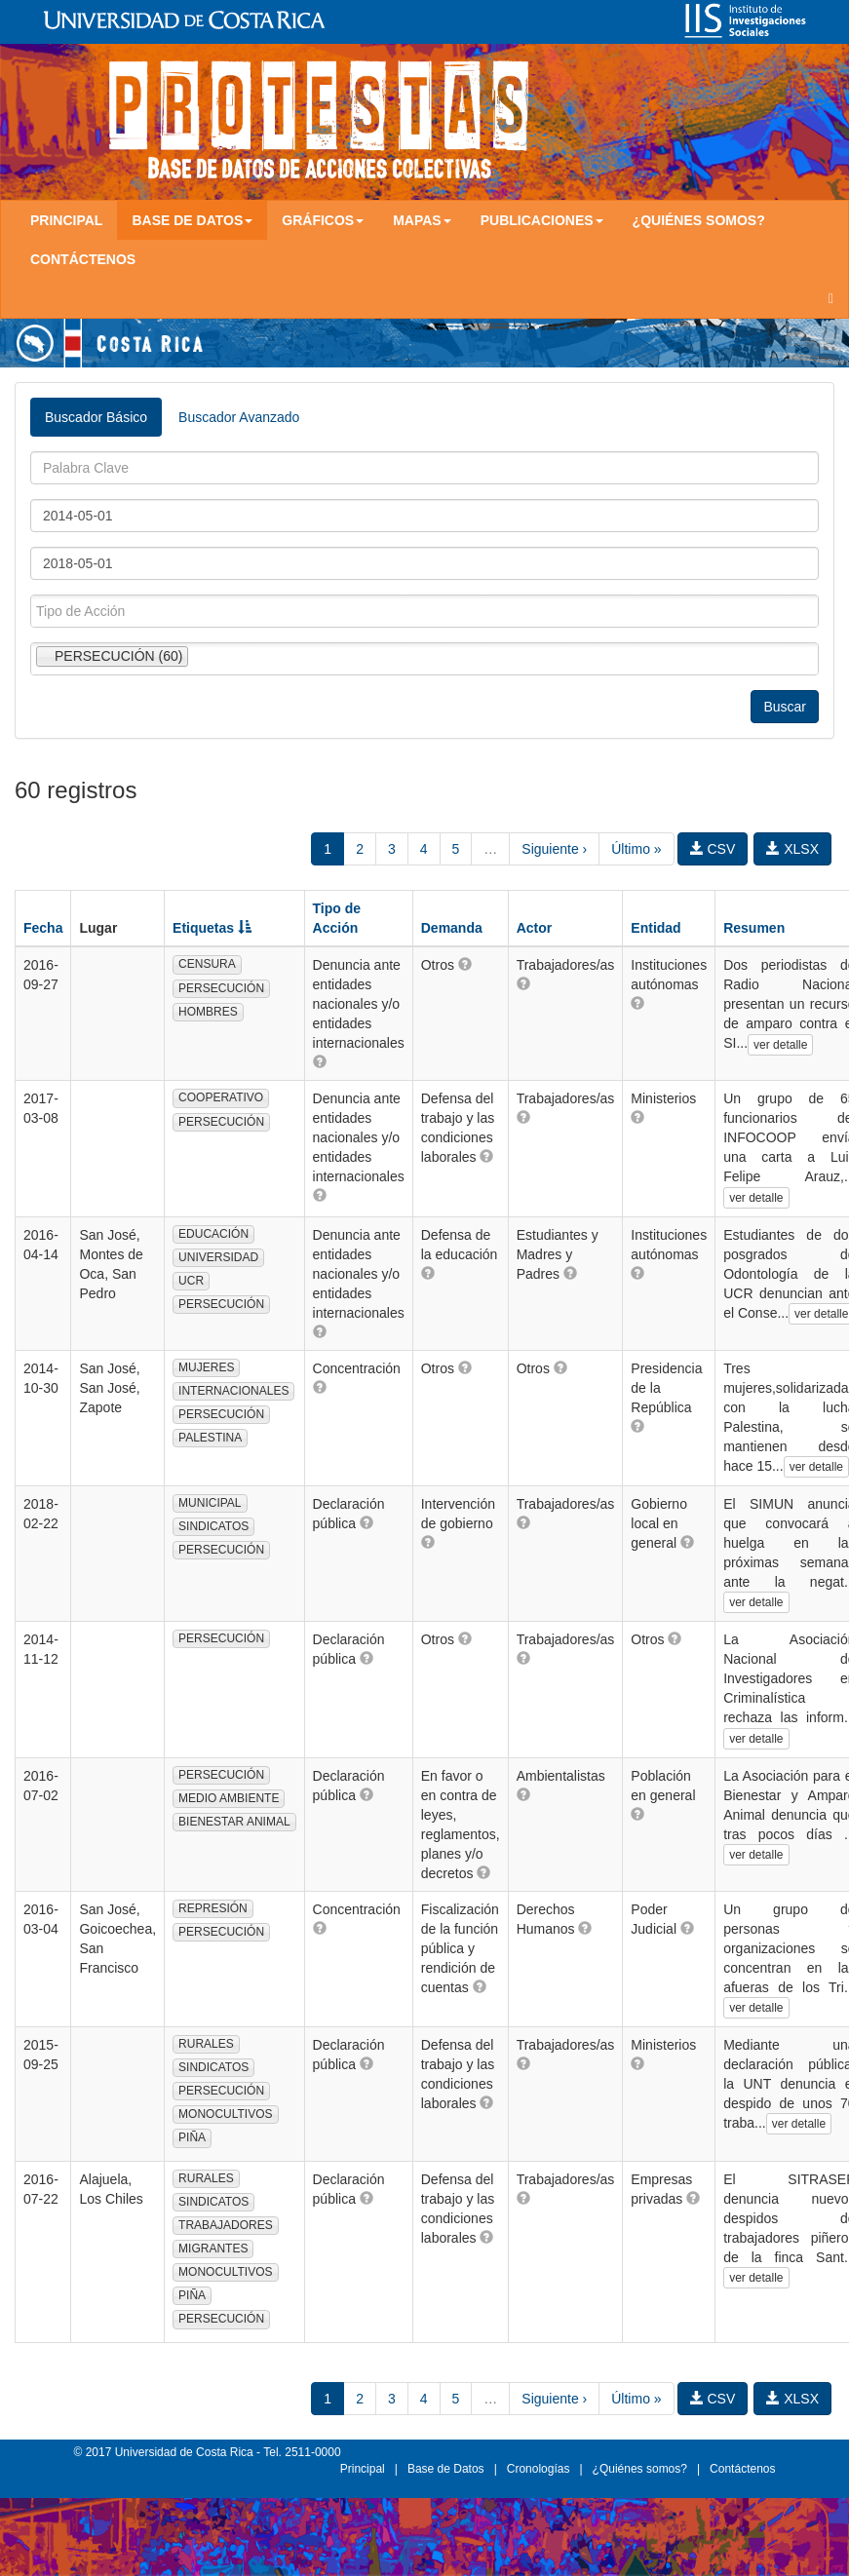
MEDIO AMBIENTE (228, 1798)
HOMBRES (208, 1012)
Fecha (42, 928)
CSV (713, 849)
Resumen (754, 928)
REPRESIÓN (213, 1908)
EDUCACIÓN (213, 1234)
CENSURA (207, 964)
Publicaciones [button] (542, 220)
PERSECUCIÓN (221, 988)
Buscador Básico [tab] (96, 417)
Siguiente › (554, 849)
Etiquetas (212, 928)
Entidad (655, 928)
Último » (636, 849)
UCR (191, 1281)
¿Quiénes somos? (699, 220)
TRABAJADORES (225, 2225)
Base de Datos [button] (192, 220)
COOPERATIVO (220, 1097)
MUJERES (206, 1367)
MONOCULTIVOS (225, 2114)
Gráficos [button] (323, 220)
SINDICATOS (213, 1526)
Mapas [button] (422, 220)
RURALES (206, 2044)
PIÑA (192, 2137)
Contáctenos (82, 259)
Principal (66, 220)
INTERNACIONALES (233, 1391)
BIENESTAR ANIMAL (233, 1821)
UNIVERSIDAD (218, 1257)
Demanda (451, 928)
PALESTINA (210, 1437)
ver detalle (780, 1045)
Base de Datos (445, 2469)
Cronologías (538, 2469)
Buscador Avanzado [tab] (238, 417)
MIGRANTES (213, 2248)
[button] (320, 1061)
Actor (535, 928)
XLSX (792, 849)
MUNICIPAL (209, 1503)
